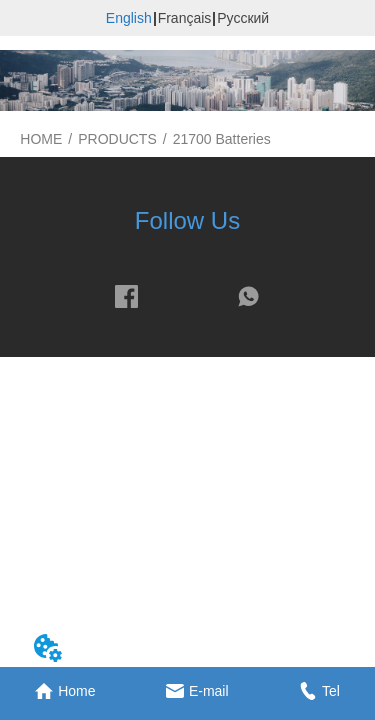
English (129, 18)
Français (185, 18)
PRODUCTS (117, 139)
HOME (41, 139)
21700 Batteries (222, 139)
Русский (243, 18)
